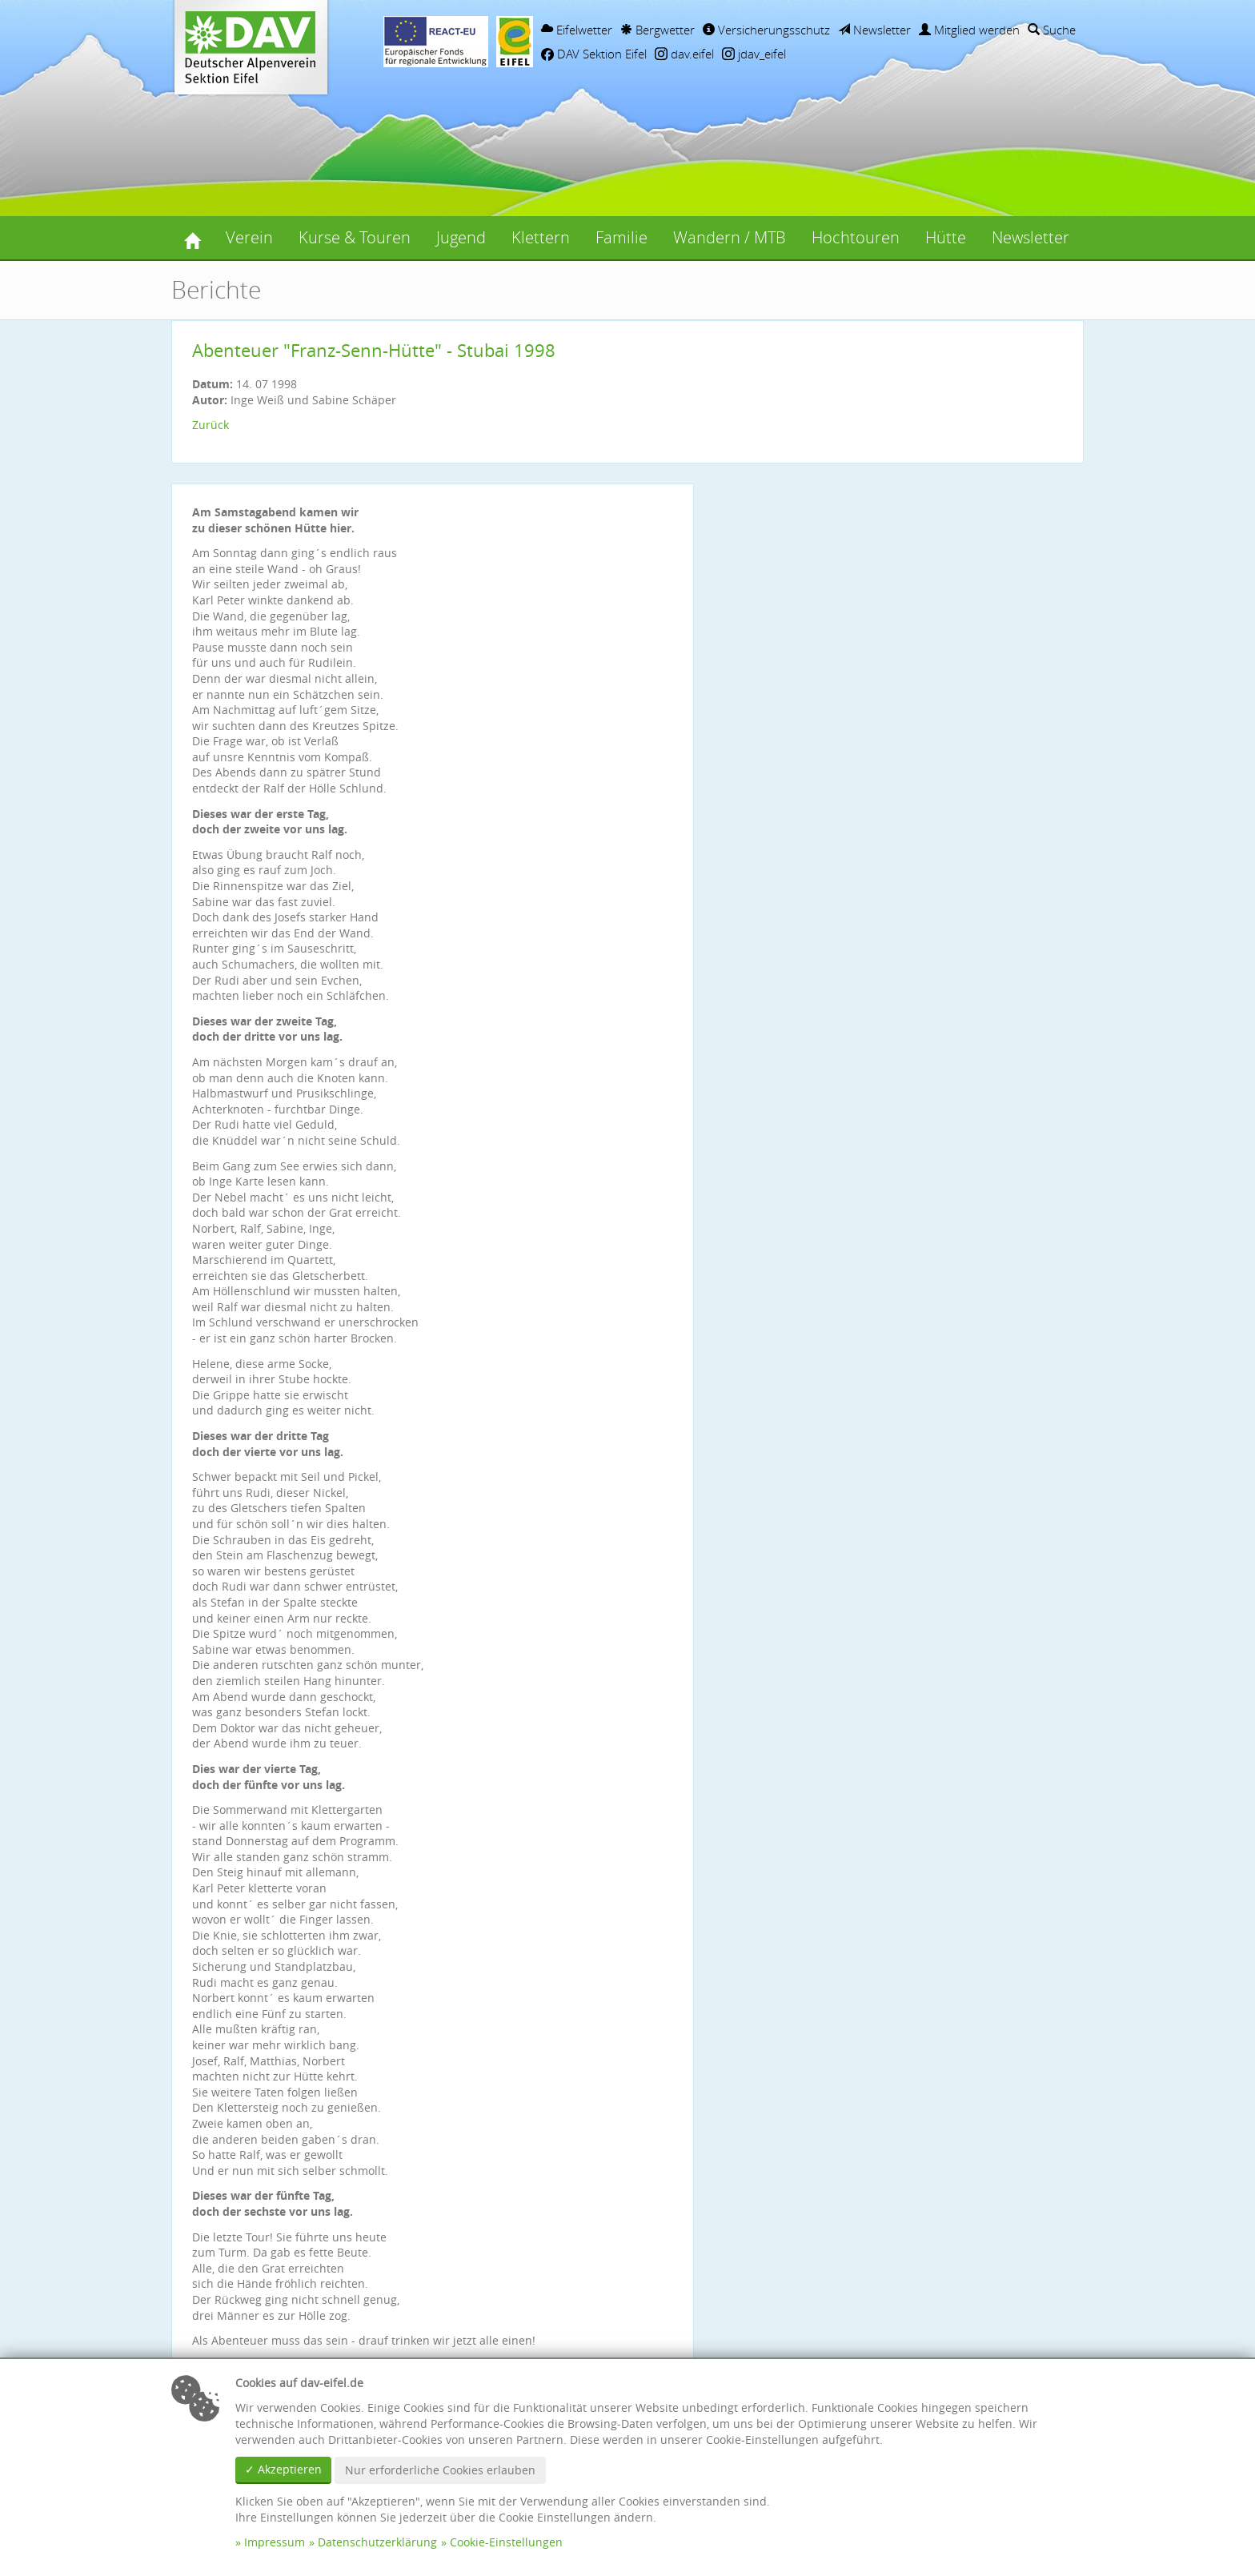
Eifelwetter (576, 30)
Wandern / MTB (729, 237)
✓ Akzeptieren (283, 2469)
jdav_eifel (754, 54)
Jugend (461, 237)
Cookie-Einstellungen (506, 2542)
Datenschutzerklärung (377, 2542)
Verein (249, 237)
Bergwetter (657, 30)
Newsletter (874, 30)
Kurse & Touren (355, 237)
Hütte (945, 237)
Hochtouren (856, 237)
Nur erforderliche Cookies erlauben (440, 2470)
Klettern (540, 237)
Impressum (274, 2542)
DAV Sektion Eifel (594, 54)
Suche (1052, 30)
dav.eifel (684, 54)
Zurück (210, 424)
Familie (621, 237)
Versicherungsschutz (766, 30)
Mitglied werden (969, 30)
